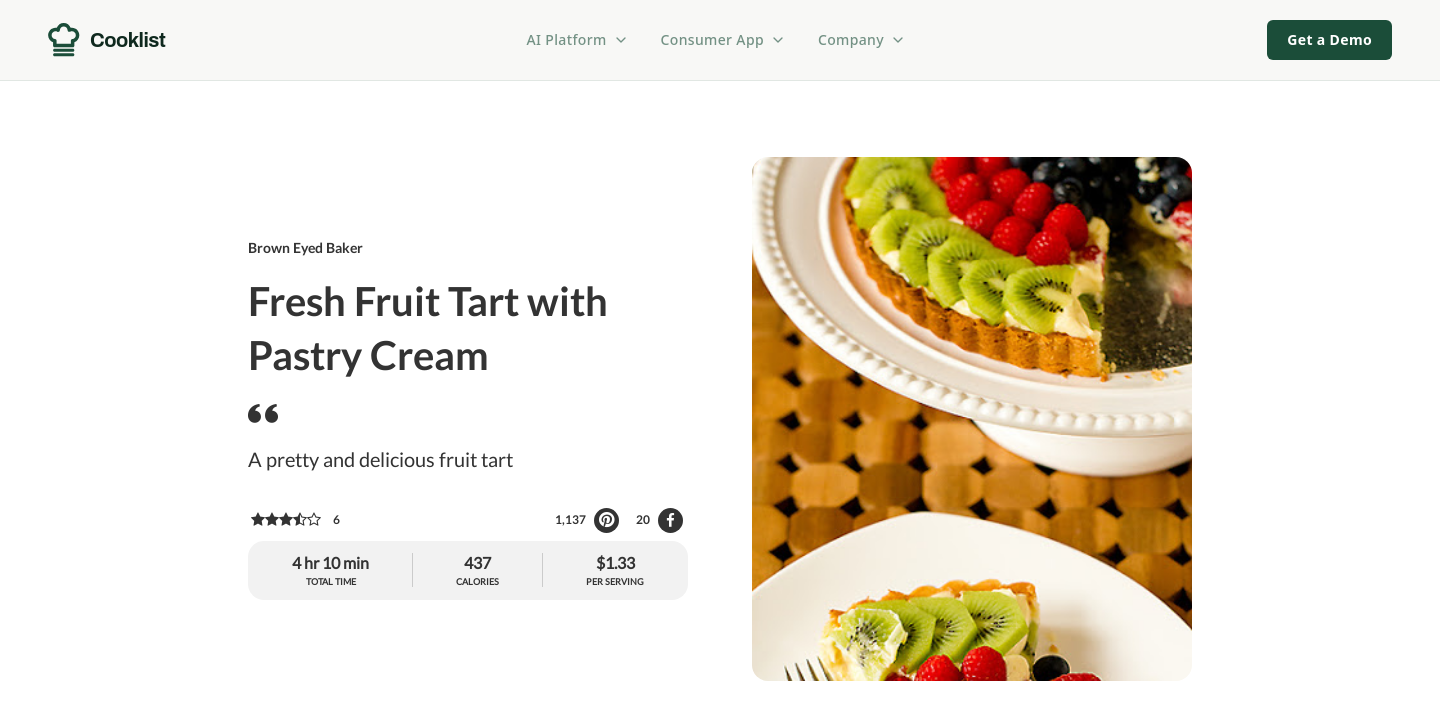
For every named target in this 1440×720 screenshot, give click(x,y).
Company (862, 39)
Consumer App (723, 39)
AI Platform (578, 39)
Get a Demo (1329, 39)
